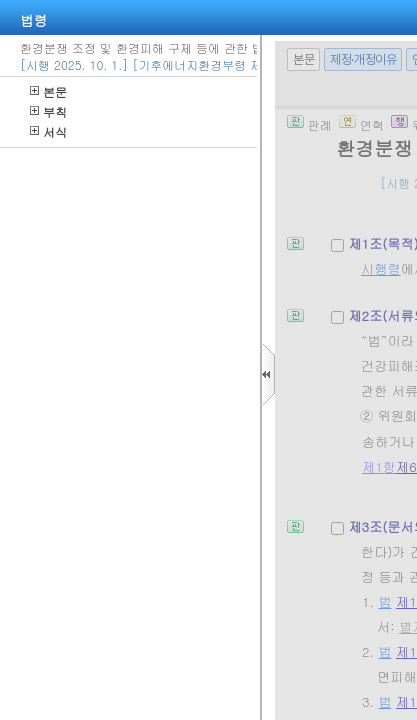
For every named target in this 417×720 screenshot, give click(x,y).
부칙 (48, 111)
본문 (48, 91)
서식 (48, 131)
